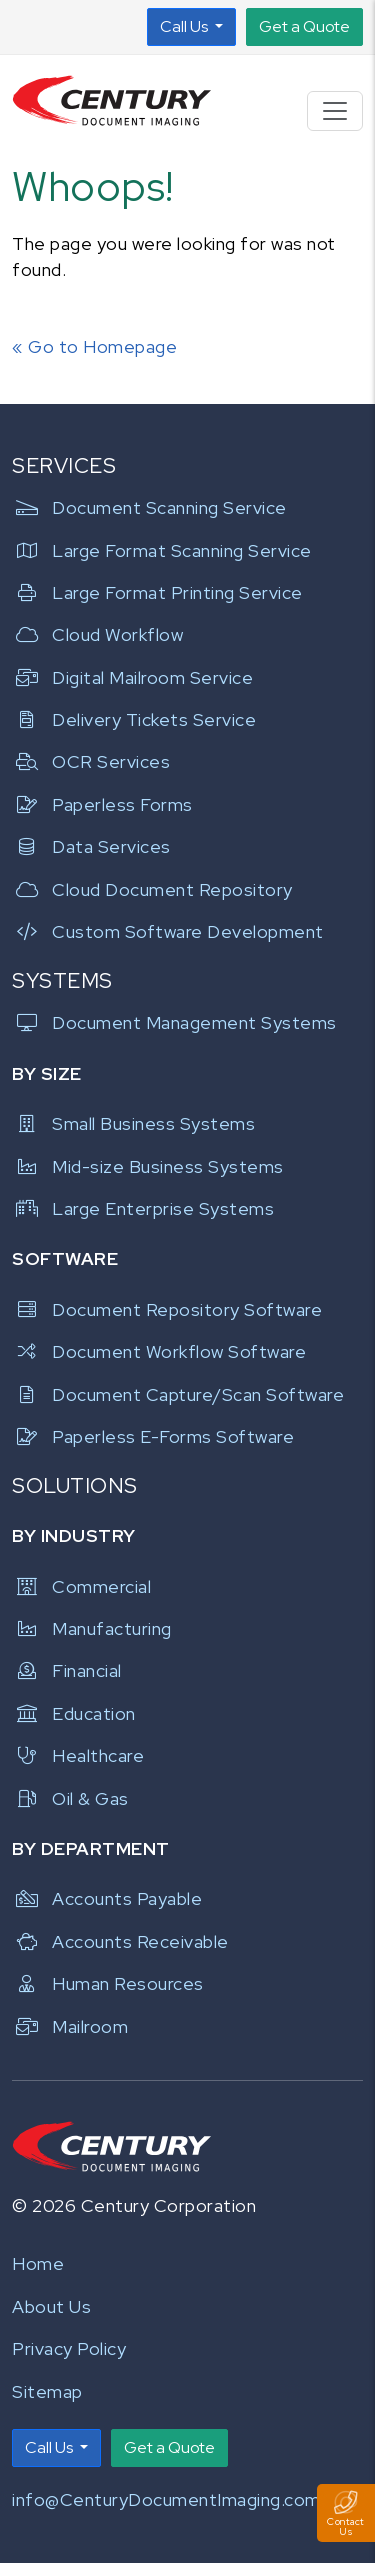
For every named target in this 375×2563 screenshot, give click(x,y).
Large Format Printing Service (157, 592)
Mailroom (70, 2026)
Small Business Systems (133, 1123)
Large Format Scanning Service (162, 550)
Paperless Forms (102, 804)
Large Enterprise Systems (143, 1208)
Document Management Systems (174, 1022)
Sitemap (47, 2391)
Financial (67, 1670)
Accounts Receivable (120, 1941)
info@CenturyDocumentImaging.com (166, 2499)
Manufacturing (92, 1628)
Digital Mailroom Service (132, 677)
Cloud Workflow (97, 634)
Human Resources (108, 1983)
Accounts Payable (107, 1898)
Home (38, 2263)
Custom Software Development (168, 931)
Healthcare (78, 1755)
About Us (51, 2306)
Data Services (91, 846)
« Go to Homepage (94, 346)
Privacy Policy (69, 2348)
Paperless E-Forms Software (153, 1436)
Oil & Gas (70, 1798)
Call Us (185, 26)
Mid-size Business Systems (148, 1166)
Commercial (81, 1586)
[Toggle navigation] (335, 111)
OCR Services (91, 761)
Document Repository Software (167, 1309)
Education (74, 1713)
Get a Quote (304, 26)
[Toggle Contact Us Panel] (346, 2513)
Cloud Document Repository (152, 889)
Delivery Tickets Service (134, 719)
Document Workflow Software (159, 1351)
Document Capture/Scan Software (178, 1394)
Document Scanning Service (149, 507)
